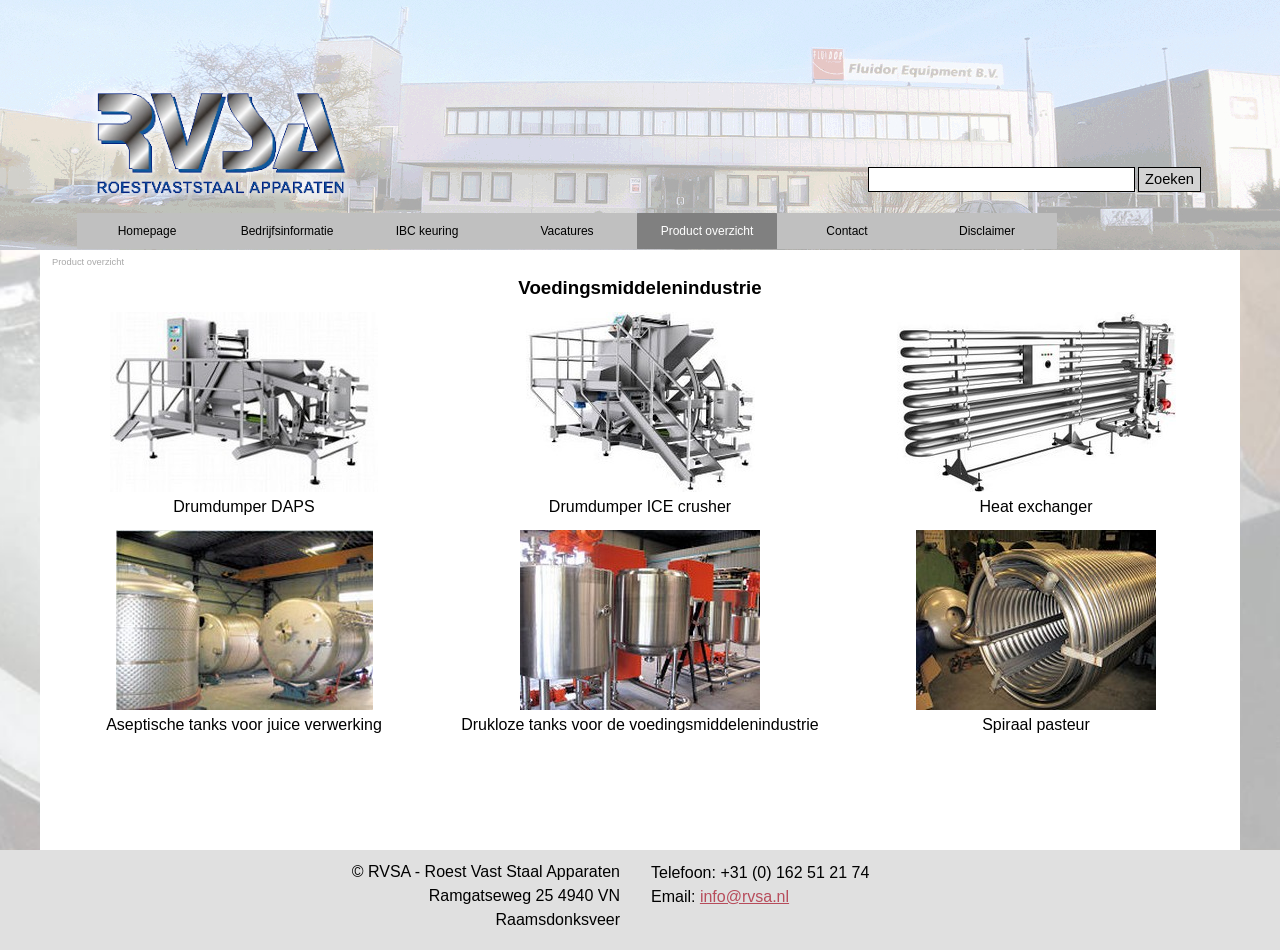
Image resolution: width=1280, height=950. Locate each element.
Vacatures (566, 231)
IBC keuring (427, 231)
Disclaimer (987, 231)
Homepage (147, 231)
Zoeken (1169, 179)
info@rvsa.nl (744, 896)
